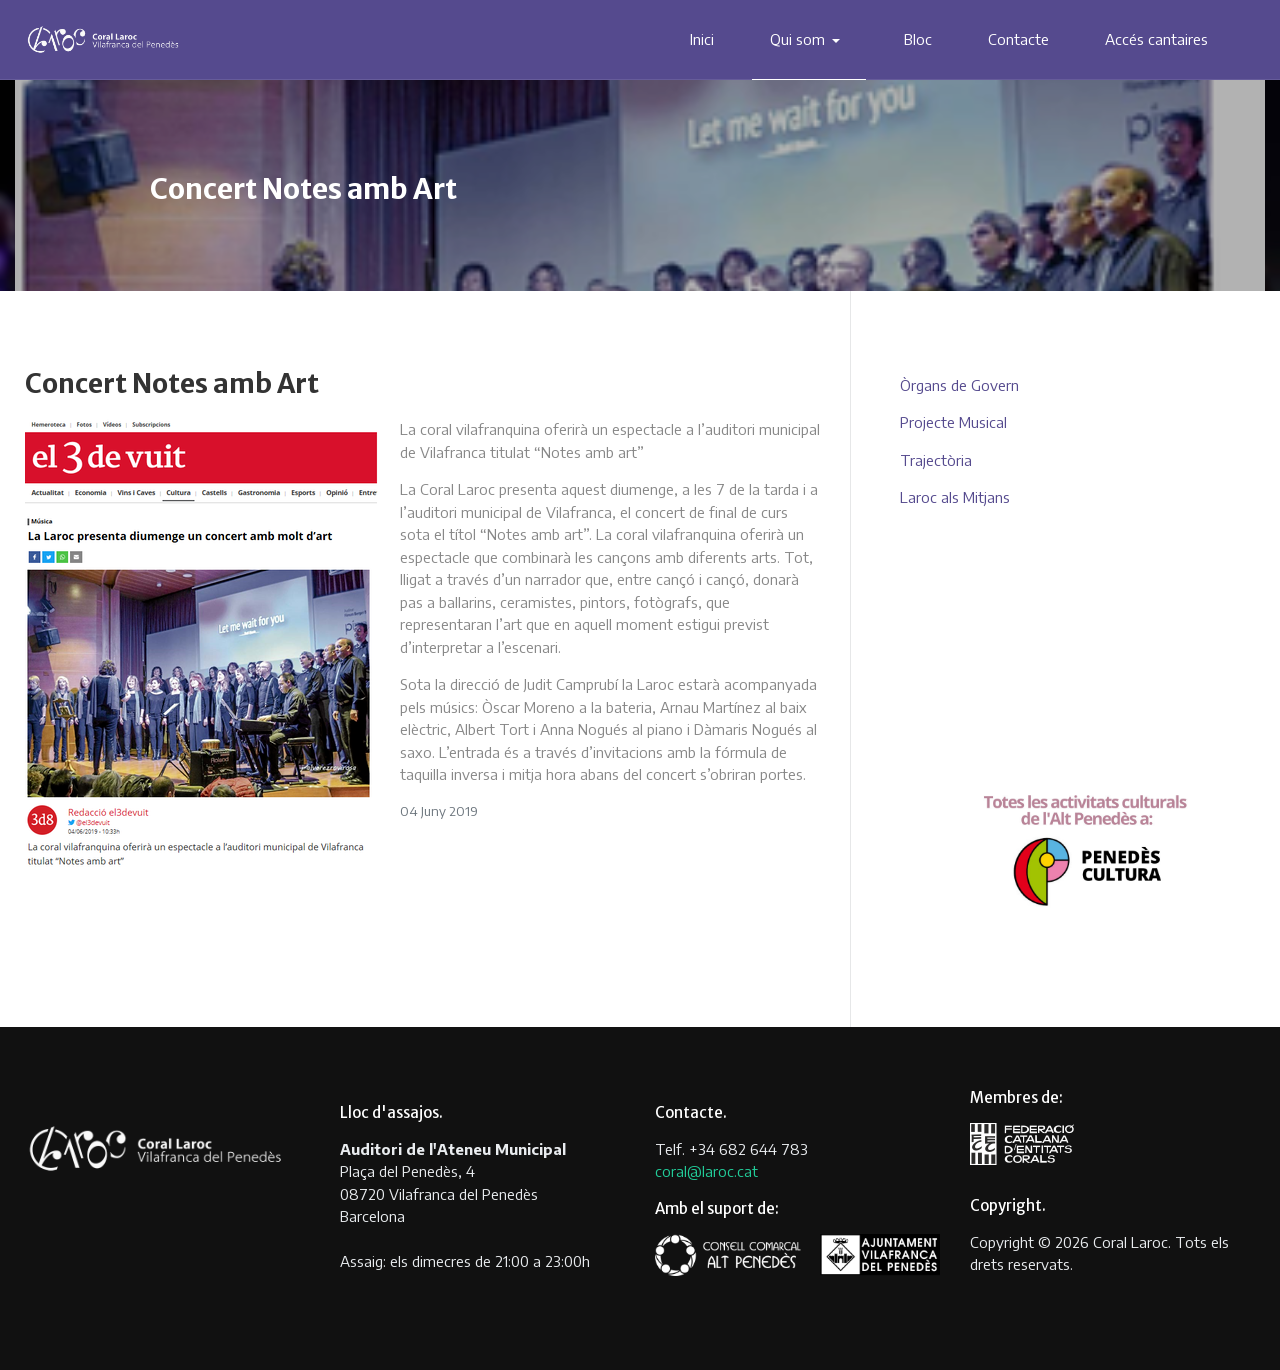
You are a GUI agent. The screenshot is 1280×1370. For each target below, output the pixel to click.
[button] (809, 40)
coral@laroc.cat (706, 1171)
